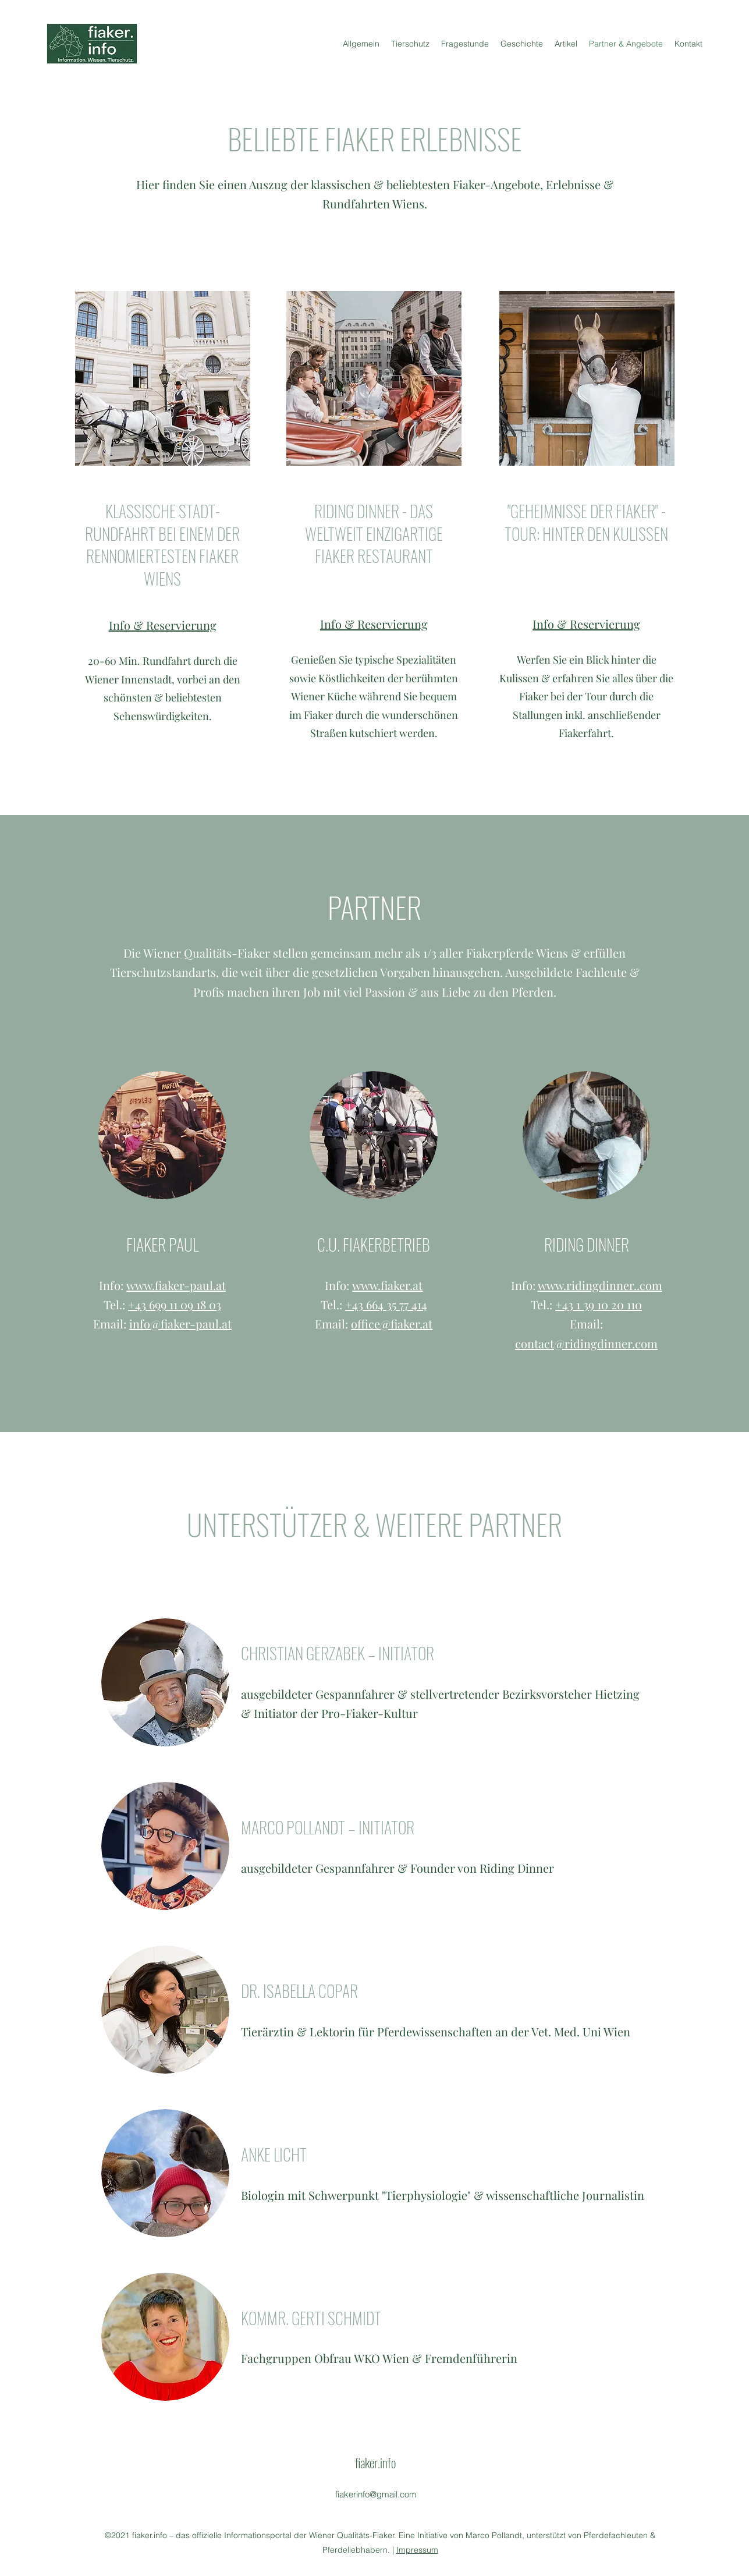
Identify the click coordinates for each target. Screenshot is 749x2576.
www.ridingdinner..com (600, 1285)
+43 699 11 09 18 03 (174, 1304)
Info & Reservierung (162, 625)
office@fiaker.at (391, 1323)
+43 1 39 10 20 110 (598, 1304)
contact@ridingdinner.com (586, 1343)
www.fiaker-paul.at (176, 1285)
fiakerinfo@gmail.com (376, 2494)
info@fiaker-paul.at (180, 1323)
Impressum (417, 2550)
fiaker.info (375, 2462)
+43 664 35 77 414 (386, 1304)
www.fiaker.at (387, 1285)
